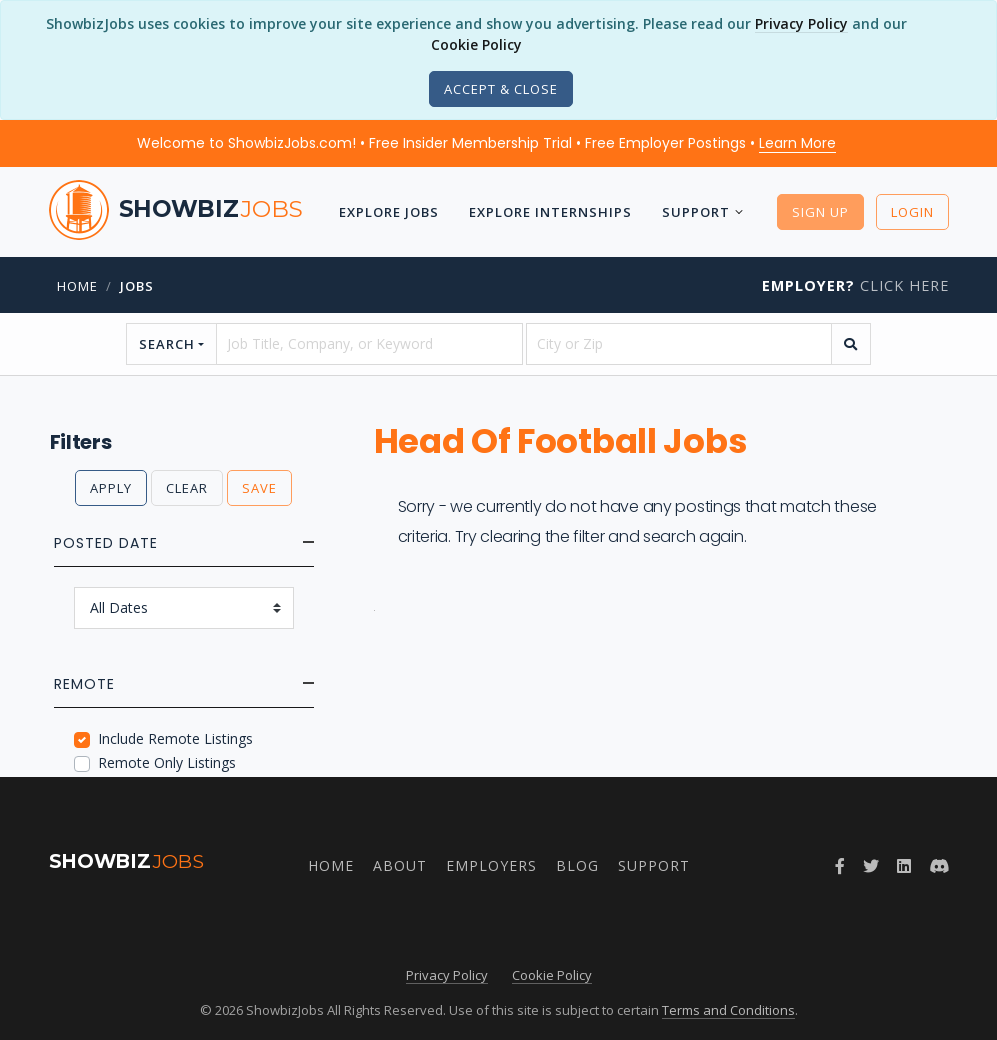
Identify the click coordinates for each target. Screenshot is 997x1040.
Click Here (855, 285)
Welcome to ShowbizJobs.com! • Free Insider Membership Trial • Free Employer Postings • (486, 143)
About (400, 865)
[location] (679, 344)
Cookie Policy (476, 44)
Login (912, 212)
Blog (577, 865)
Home (77, 286)
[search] (851, 344)
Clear (187, 488)
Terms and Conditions (728, 1010)
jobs (137, 286)
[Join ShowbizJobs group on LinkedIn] (904, 866)
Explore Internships (550, 212)
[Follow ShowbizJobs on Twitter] (871, 866)
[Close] (501, 89)
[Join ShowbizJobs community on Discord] (939, 866)
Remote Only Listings (167, 762)
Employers (491, 865)
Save (259, 488)
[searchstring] (369, 344)
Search (167, 344)
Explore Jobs (389, 212)
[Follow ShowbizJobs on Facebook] (840, 866)
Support (696, 212)
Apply (111, 488)
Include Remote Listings (175, 738)
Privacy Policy (801, 23)
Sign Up (820, 212)
